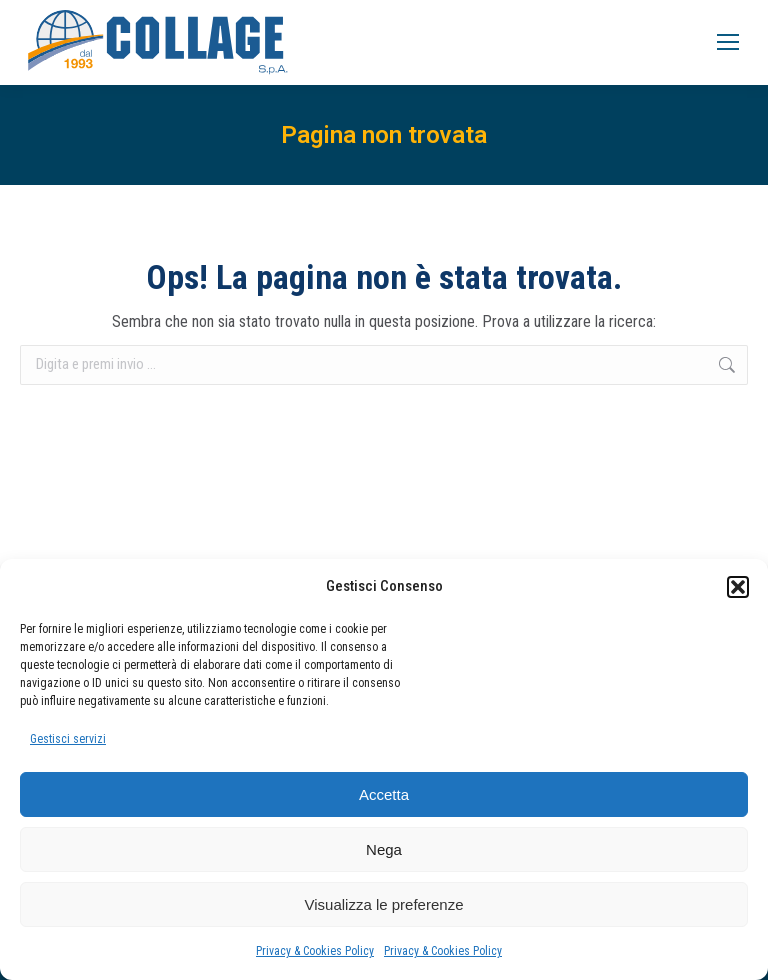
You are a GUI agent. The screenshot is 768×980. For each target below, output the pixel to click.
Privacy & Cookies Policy (315, 951)
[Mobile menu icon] (728, 42)
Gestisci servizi (68, 739)
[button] (738, 587)
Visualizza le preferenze (384, 904)
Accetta (384, 794)
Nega (384, 849)
